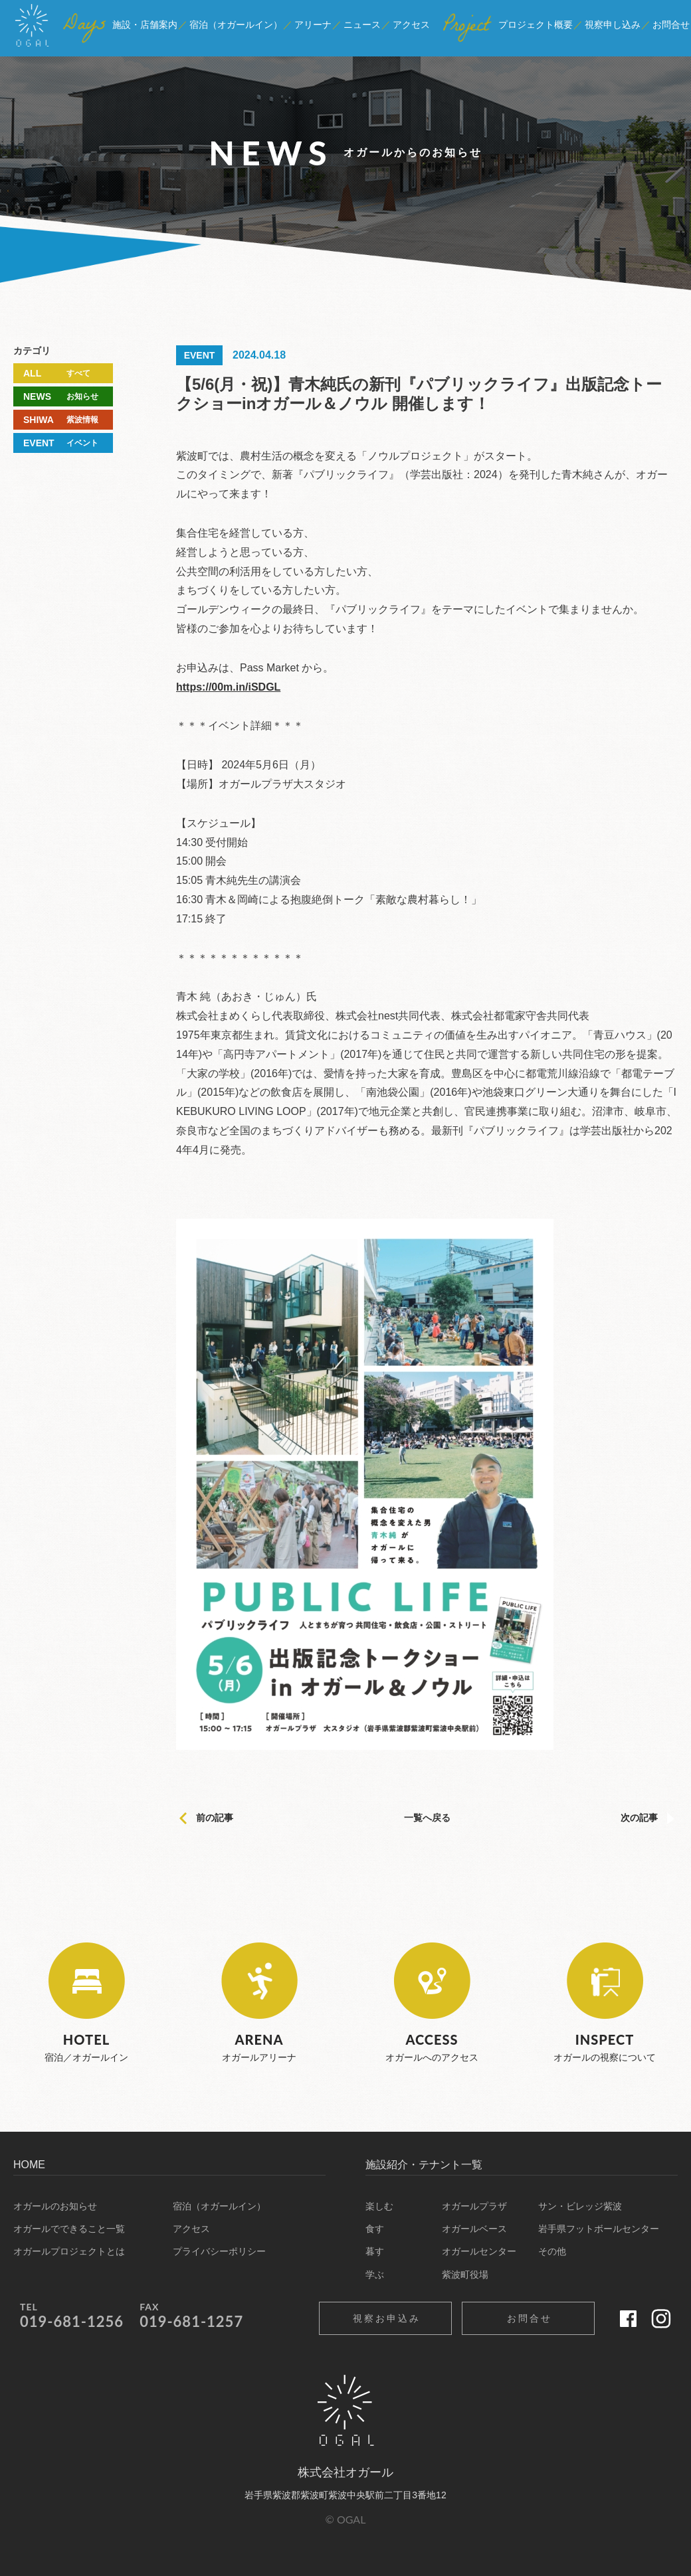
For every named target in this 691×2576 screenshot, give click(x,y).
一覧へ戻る (427, 1817)
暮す (374, 2251)
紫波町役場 (465, 2274)
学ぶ (374, 2274)
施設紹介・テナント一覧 (423, 2164)
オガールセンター (479, 2251)
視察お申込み (387, 2318)
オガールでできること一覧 (69, 2228)
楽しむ (379, 2206)
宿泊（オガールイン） (219, 2206)
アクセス (191, 2228)
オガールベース (474, 2228)
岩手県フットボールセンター (598, 2228)
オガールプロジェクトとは (69, 2251)
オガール (31, 31)
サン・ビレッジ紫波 (580, 2206)
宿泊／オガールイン (86, 2002)
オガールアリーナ (259, 2002)
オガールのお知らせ (55, 2206)
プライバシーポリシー (219, 2251)
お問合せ (529, 2318)
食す (374, 2228)
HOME (29, 2164)
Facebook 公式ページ (628, 2318)
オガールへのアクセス (432, 2002)
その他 (552, 2251)
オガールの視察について (604, 2002)
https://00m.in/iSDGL (228, 687)
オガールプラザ (474, 2206)
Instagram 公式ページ (661, 2318)
